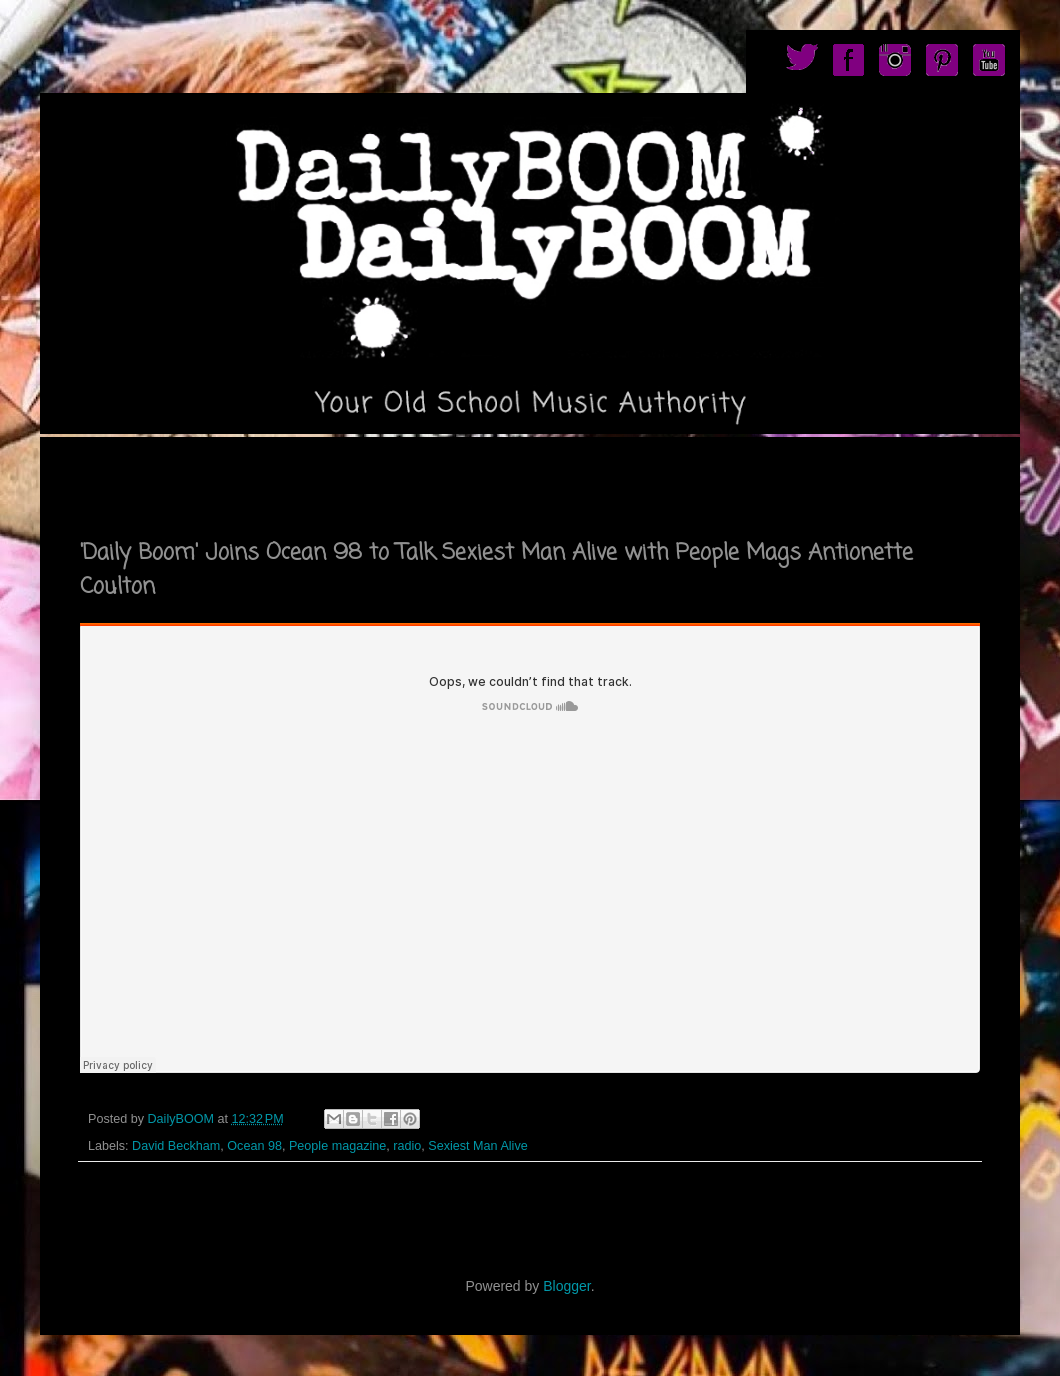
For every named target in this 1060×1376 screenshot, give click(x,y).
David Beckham (176, 1146)
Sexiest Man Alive (477, 1146)
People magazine (337, 1146)
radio (407, 1146)
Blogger (566, 1286)
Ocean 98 (254, 1146)
